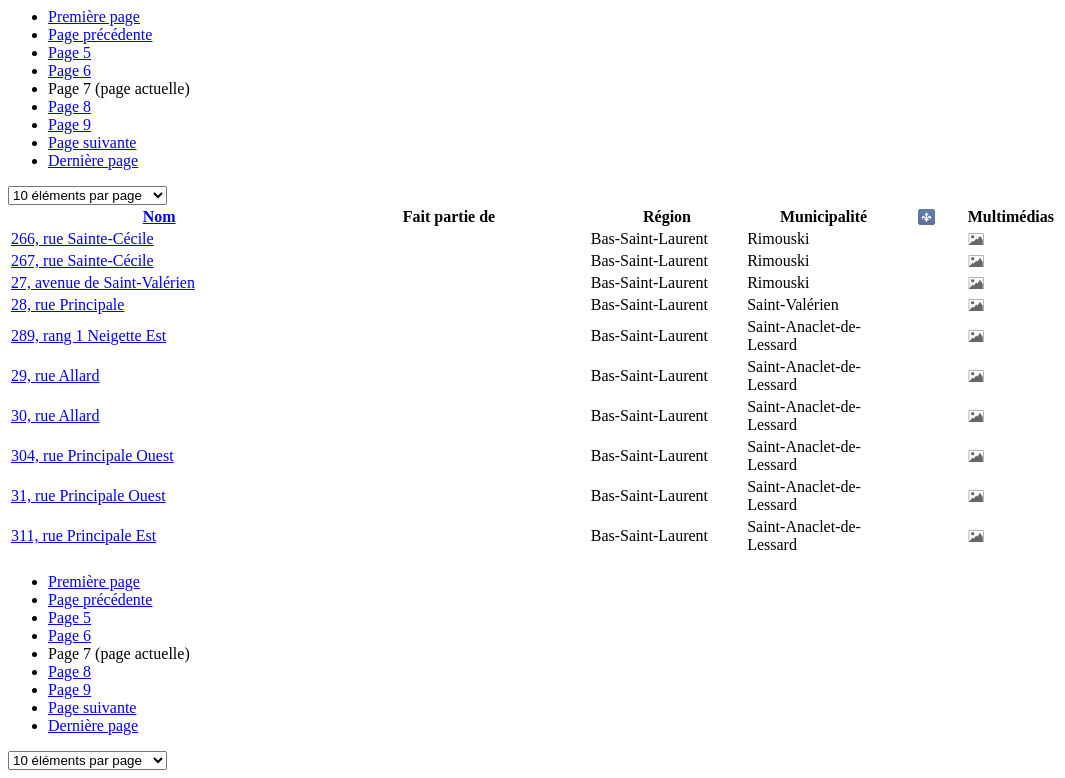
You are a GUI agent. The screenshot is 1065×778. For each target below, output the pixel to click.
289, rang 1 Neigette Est (88, 335)
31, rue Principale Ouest (88, 495)
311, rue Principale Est (83, 535)
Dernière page (93, 160)
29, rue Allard (55, 375)
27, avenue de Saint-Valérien (103, 282)
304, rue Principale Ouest (92, 455)
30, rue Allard (55, 415)
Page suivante (92, 142)
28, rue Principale (67, 304)
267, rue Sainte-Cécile (82, 260)
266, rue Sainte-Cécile (82, 238)
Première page (94, 16)
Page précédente (100, 34)
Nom (159, 216)
